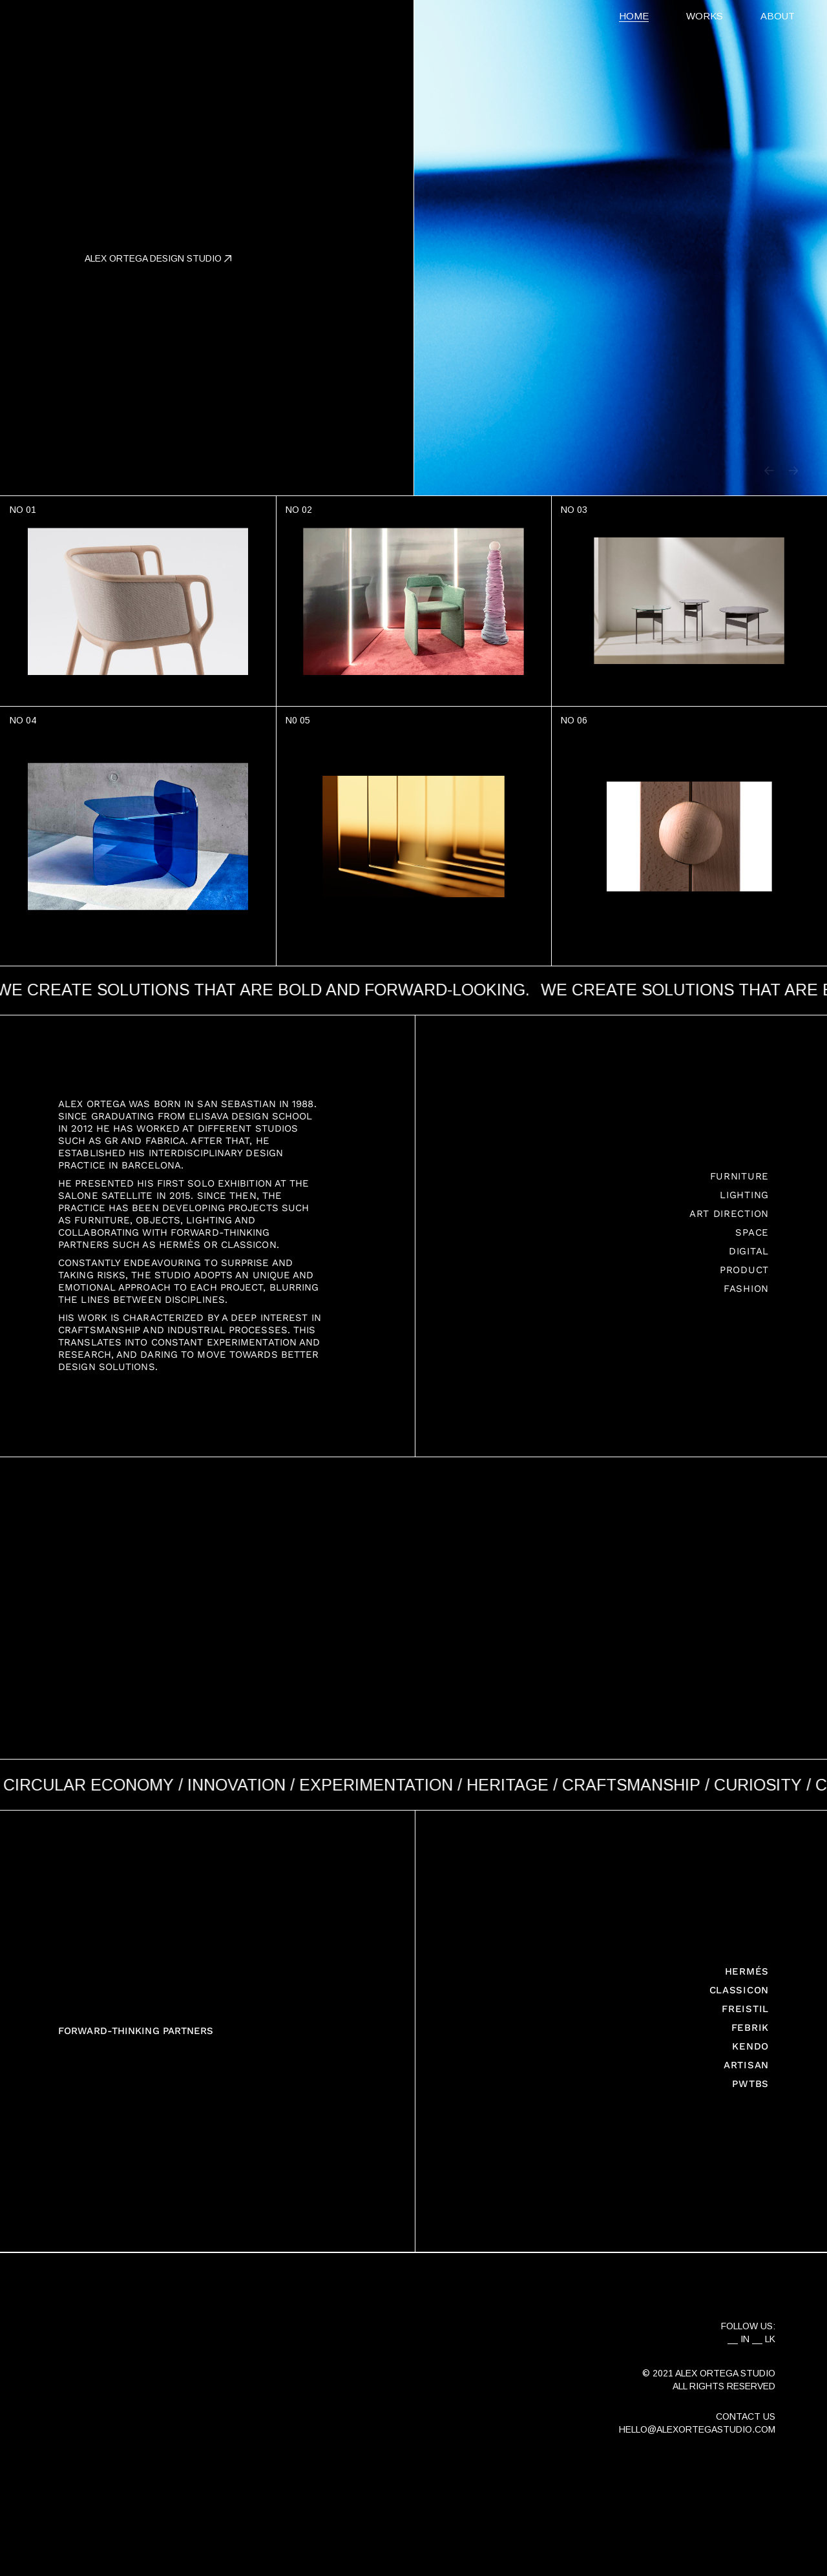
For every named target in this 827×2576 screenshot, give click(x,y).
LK (770, 2338)
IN (744, 2338)
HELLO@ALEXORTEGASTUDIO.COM (697, 2429)
